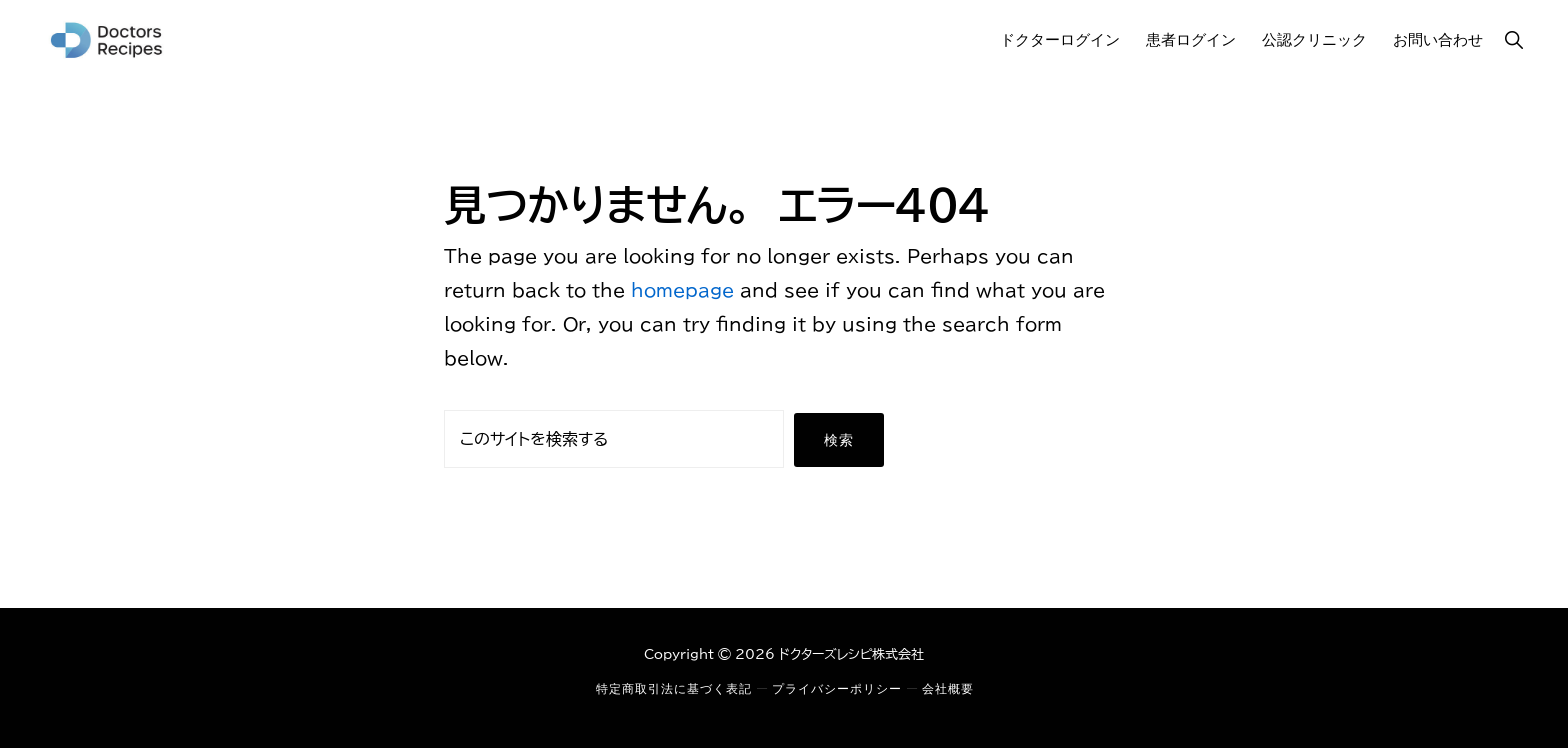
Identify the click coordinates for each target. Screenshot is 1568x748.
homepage (682, 290)
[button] (1513, 39)
